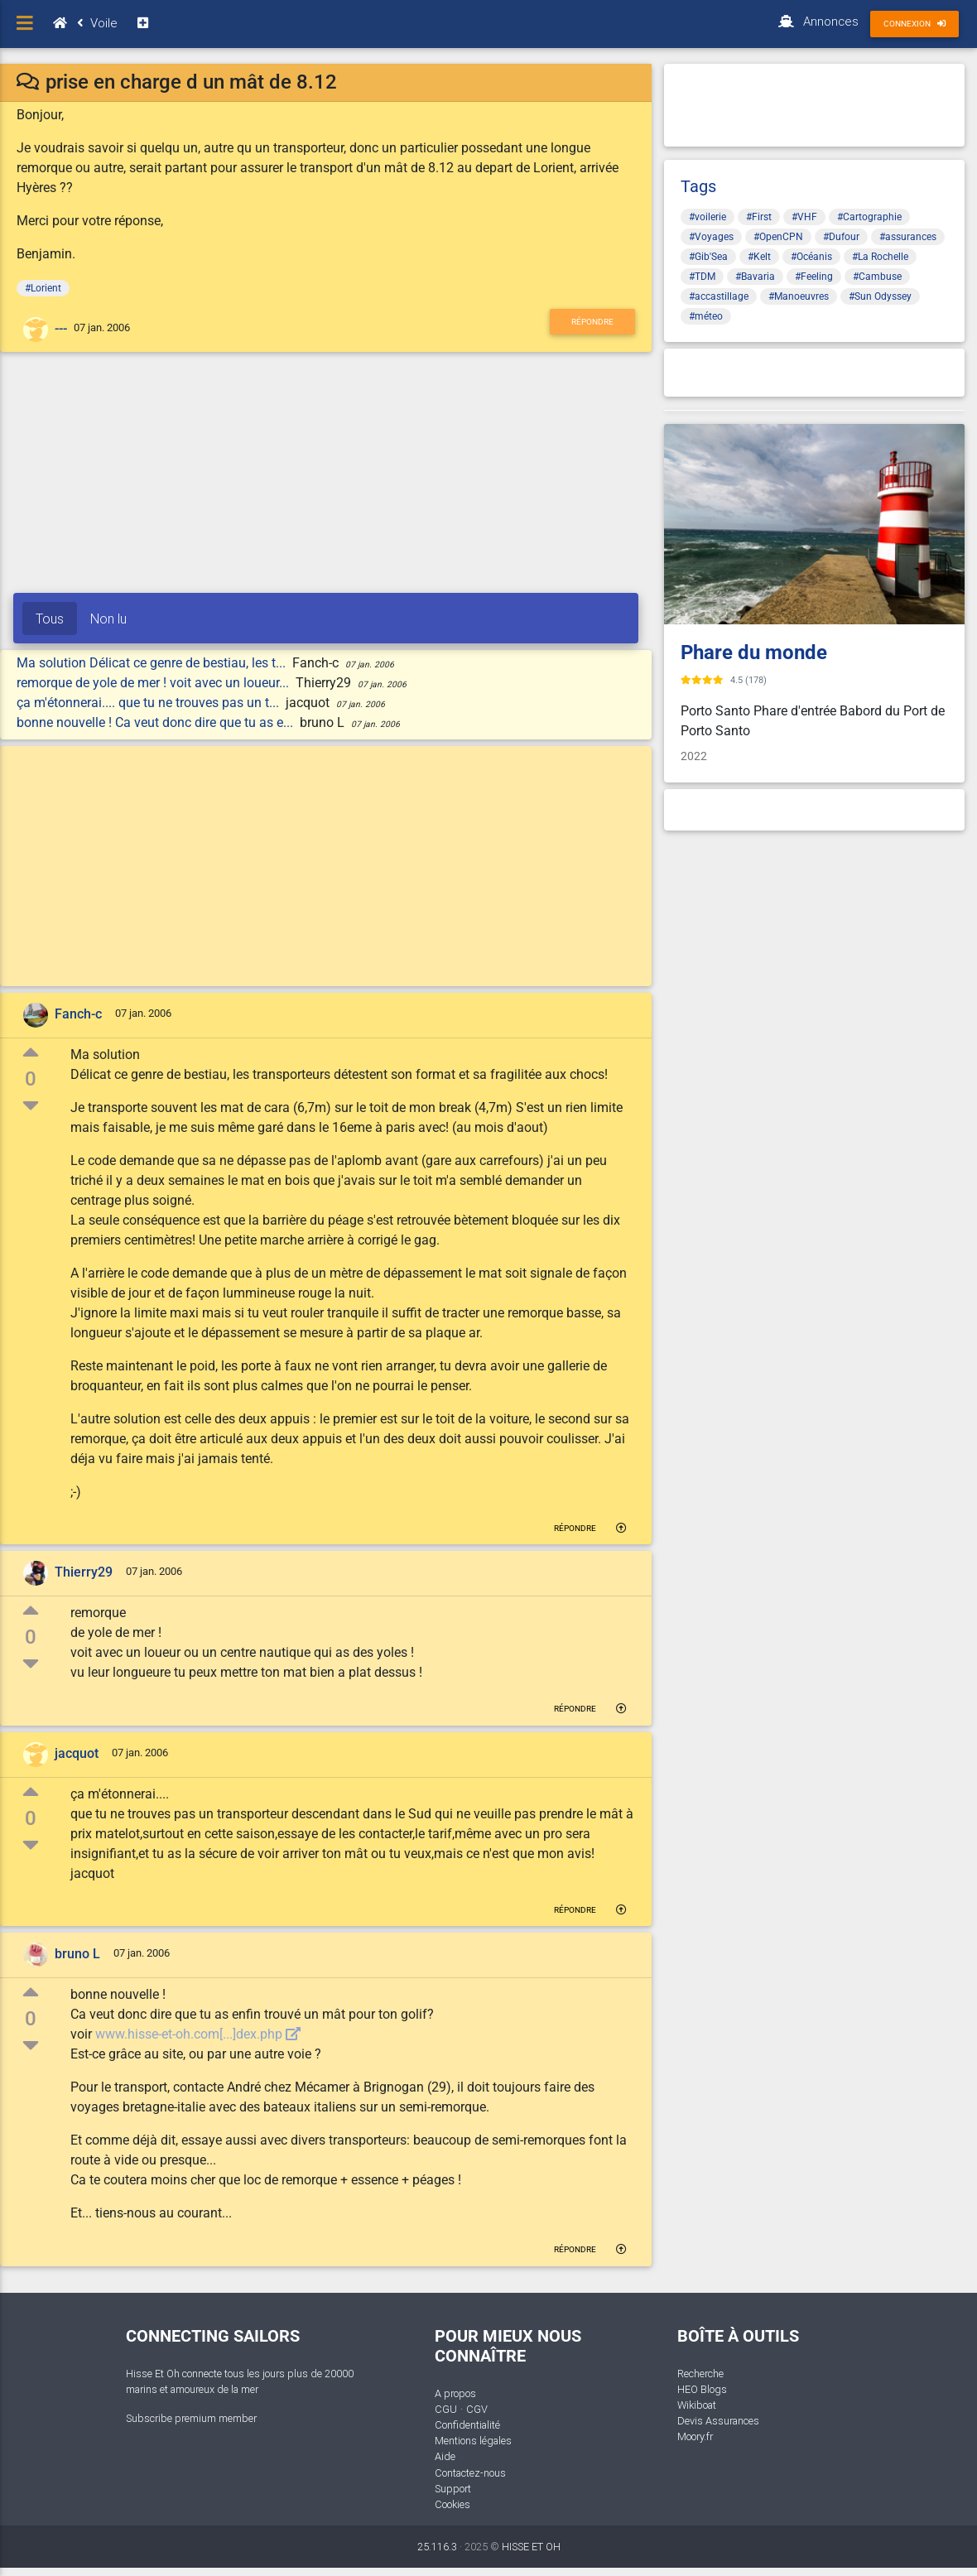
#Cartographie (869, 217)
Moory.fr (695, 2436)
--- (61, 328)
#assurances (907, 237)
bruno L (77, 1954)
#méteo (706, 316)
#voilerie (707, 217)
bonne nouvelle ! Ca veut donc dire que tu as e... (156, 722)
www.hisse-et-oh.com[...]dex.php (198, 2034)
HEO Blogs (702, 2389)
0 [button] (30, 1079)
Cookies (452, 2504)
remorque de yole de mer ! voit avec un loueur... (154, 683)
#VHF (804, 217)
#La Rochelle (880, 256)
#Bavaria (755, 276)
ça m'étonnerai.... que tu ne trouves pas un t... (149, 702)
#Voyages (711, 237)
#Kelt (759, 256)
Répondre (592, 321)
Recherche (700, 2374)
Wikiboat (696, 2405)
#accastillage (718, 296)
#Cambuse (877, 276)
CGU (446, 2409)
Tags (698, 186)
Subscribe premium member (191, 2418)
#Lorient (43, 288)
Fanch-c (78, 1014)
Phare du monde (754, 652)
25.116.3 (437, 2547)
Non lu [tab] (108, 618)
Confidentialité (467, 2425)
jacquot (77, 1753)
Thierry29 (84, 1573)
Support (453, 2489)
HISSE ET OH (531, 2547)
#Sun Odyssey (880, 296)
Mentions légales (473, 2441)
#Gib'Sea (708, 256)
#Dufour (841, 237)
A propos (455, 2393)
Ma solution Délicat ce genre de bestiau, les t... (153, 663)
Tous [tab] (50, 618)
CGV (477, 2409)
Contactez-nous (470, 2473)
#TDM (702, 276)
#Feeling (814, 276)
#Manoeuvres (798, 296)
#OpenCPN (778, 237)
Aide (445, 2456)
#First (759, 217)
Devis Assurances (718, 2421)
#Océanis (811, 256)
